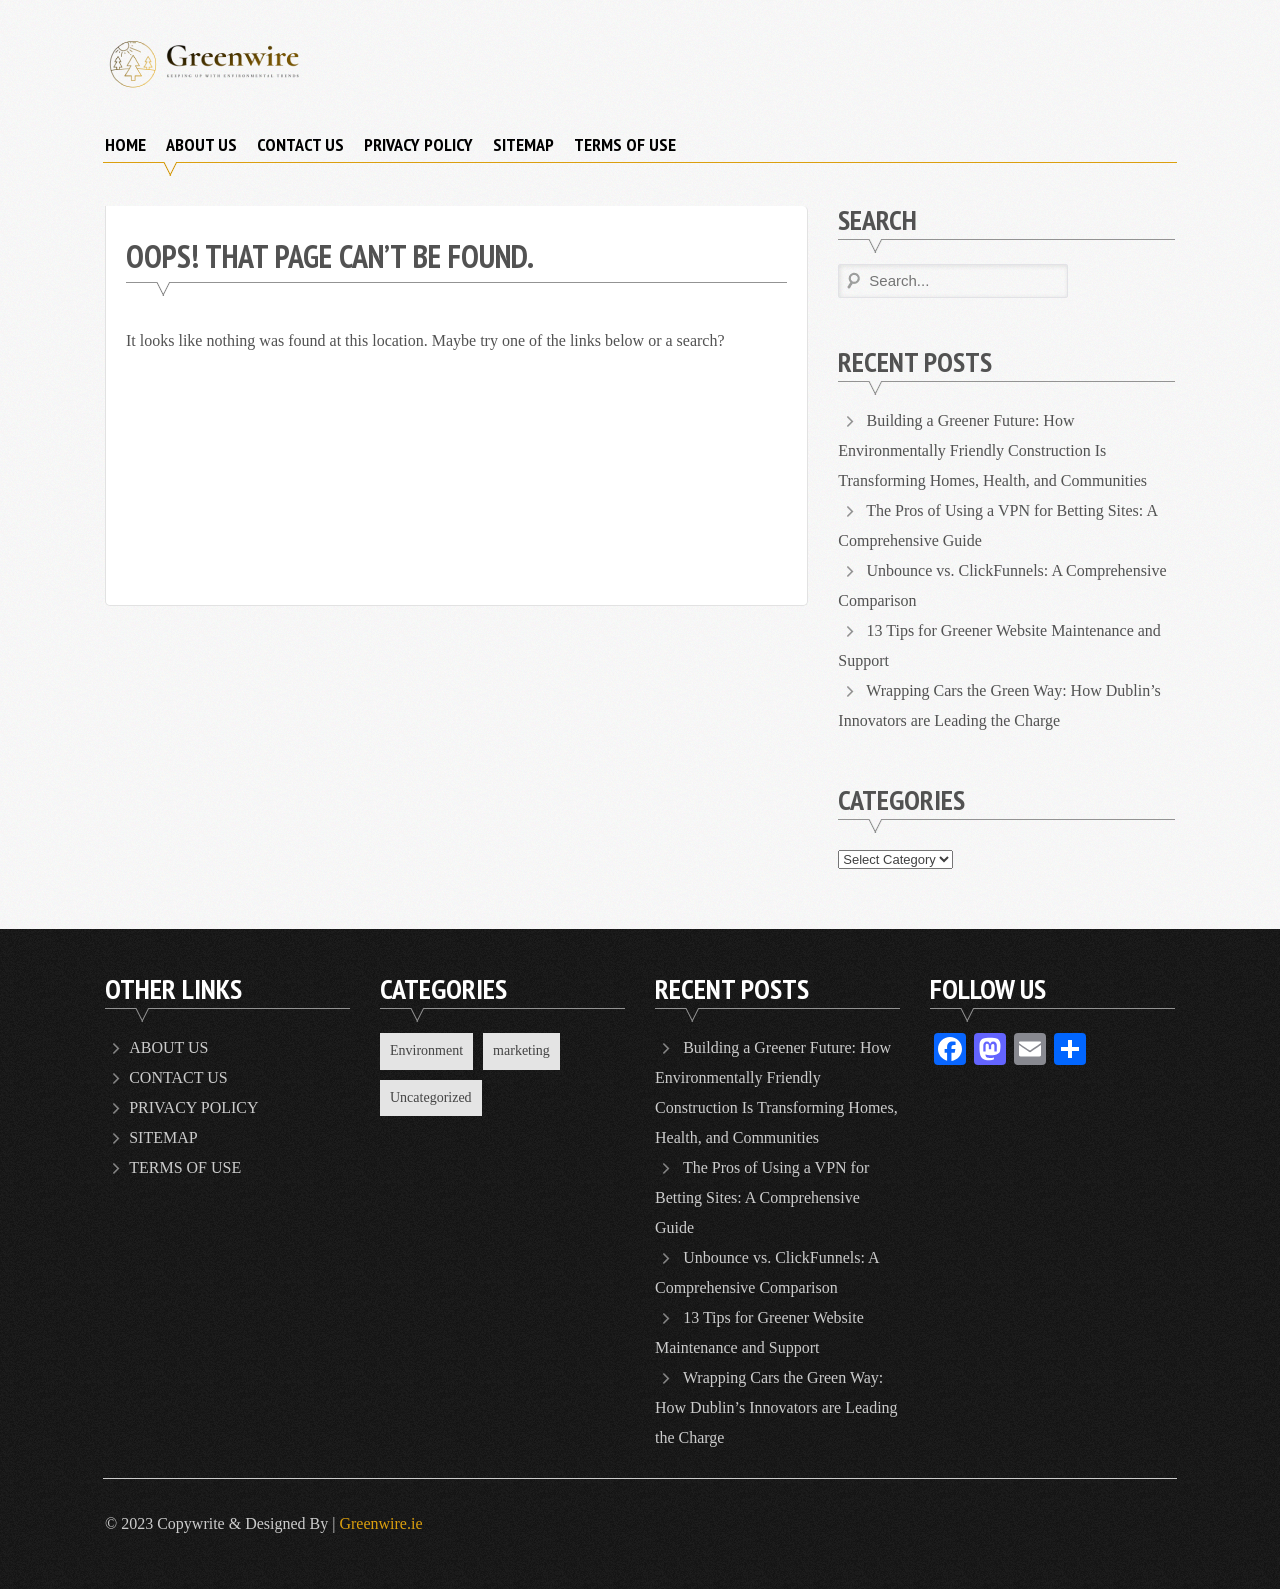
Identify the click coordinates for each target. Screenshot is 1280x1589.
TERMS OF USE (625, 144)
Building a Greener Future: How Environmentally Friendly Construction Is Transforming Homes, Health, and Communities (992, 450)
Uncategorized (431, 1097)
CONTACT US (300, 144)
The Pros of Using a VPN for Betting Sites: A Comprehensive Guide (762, 1197)
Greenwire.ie (380, 1523)
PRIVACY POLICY (418, 144)
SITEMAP (523, 144)
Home (125, 144)
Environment (426, 1050)
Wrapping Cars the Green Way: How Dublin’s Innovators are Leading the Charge (776, 1407)
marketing (521, 1050)
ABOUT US (201, 144)
